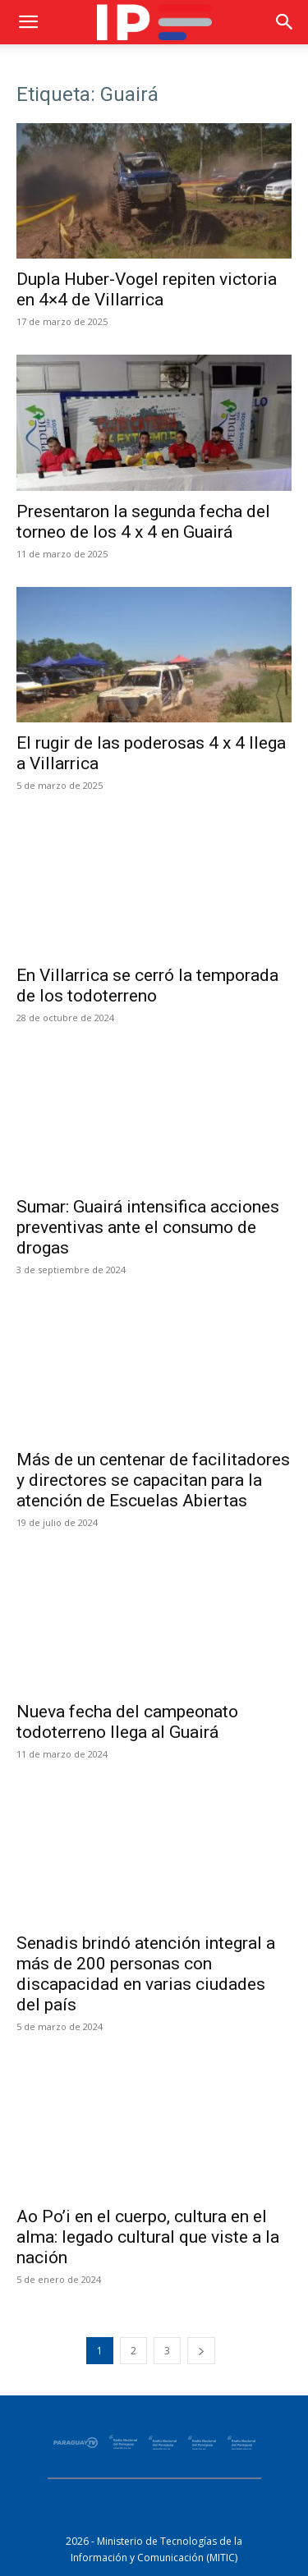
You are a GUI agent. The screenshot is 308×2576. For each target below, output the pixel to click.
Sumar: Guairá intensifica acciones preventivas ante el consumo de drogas (147, 1227)
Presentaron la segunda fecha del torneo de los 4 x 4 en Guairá (143, 522)
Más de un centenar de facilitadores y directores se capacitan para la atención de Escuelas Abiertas (153, 1480)
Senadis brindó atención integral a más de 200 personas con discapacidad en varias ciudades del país (145, 1974)
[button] (28, 22)
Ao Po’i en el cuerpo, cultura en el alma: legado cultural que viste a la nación (147, 2237)
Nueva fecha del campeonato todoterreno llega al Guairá (127, 1722)
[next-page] (201, 2350)
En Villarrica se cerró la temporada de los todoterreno (147, 985)
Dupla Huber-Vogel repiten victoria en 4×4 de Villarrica (146, 289)
